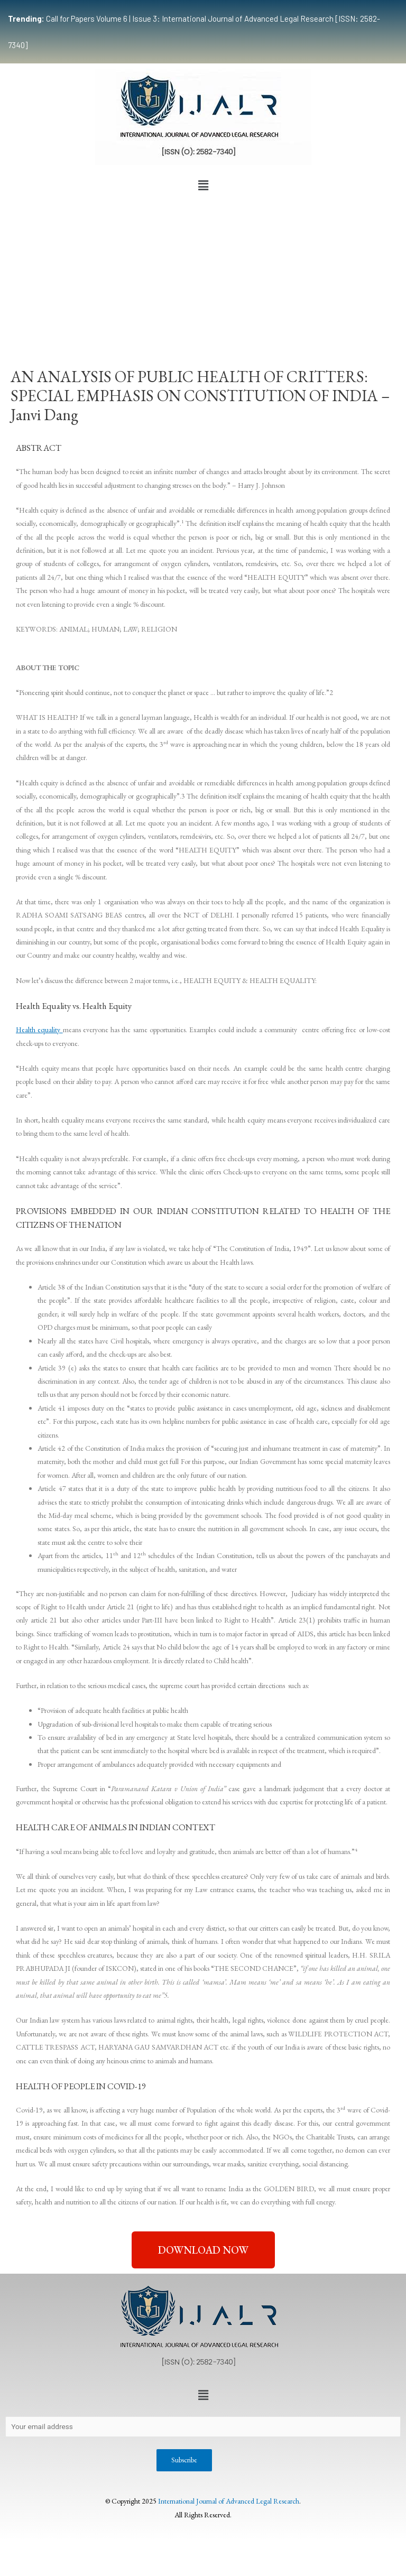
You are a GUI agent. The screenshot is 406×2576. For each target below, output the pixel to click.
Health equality (39, 1029)
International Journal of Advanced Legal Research (228, 2501)
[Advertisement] (203, 275)
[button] (203, 185)
